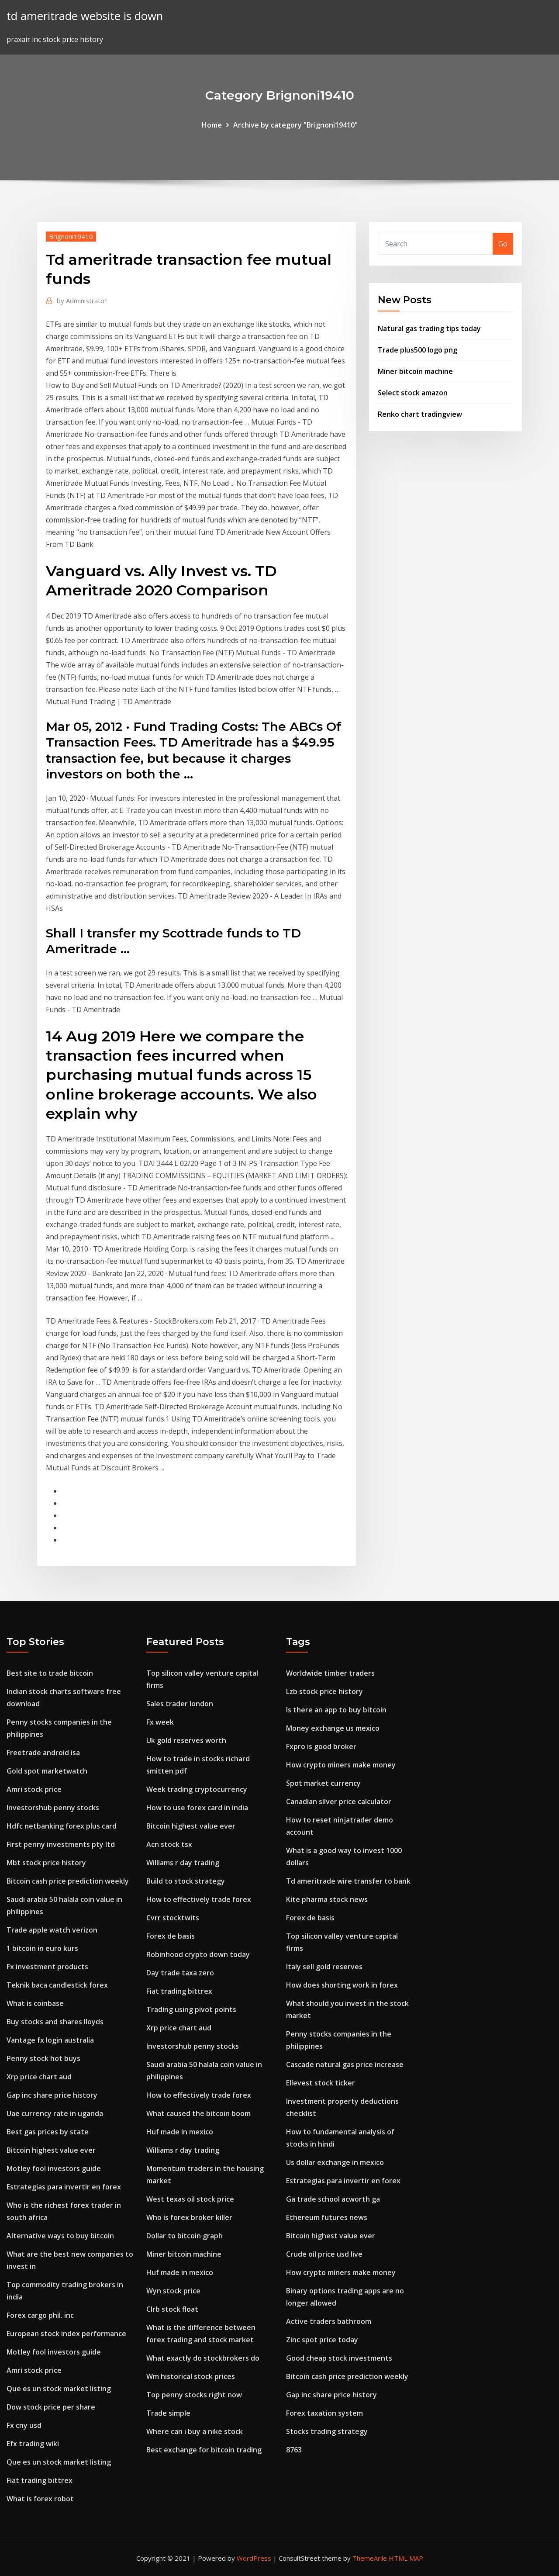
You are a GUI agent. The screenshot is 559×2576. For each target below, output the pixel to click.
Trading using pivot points (191, 2009)
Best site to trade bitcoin (50, 1673)
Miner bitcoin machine (415, 371)
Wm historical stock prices (190, 2376)
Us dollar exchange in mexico (335, 2162)
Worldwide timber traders (330, 1673)
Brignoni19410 (71, 236)
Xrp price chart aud (39, 2077)
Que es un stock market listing (59, 2388)
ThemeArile (369, 2558)
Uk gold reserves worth (186, 1740)
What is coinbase (35, 2003)
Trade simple (168, 2413)
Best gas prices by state (48, 2132)
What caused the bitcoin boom (198, 2113)
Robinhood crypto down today (198, 1954)
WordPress (254, 2558)
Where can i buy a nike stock (194, 2431)
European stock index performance (66, 2333)
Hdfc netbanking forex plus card (62, 1826)
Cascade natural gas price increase (345, 2064)
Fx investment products (47, 1966)
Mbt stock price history (46, 1862)
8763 (294, 2450)
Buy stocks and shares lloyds (55, 2021)
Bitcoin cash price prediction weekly (68, 1881)
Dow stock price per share (51, 2407)
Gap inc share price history (52, 2095)
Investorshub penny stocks (53, 1807)
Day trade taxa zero (180, 1973)
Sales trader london (179, 1703)
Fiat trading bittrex (39, 2480)
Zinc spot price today (322, 2339)
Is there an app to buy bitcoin (336, 1710)
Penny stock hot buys (43, 2058)
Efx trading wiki (33, 2443)
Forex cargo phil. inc (40, 2315)
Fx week (160, 1722)
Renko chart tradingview (420, 414)
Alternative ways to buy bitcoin (60, 2236)
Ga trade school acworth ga (333, 2199)
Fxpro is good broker (321, 1746)
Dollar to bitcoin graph (184, 2236)
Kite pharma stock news (327, 1899)
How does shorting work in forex (342, 1985)
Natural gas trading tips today (429, 328)
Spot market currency (323, 1783)
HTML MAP (406, 2558)
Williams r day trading (182, 1862)
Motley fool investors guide (54, 2168)
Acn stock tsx (169, 1844)
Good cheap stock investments (339, 2358)
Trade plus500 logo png (417, 350)
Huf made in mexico (179, 2132)
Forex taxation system (324, 2413)
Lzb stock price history (324, 1691)
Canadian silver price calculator (338, 1801)
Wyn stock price (173, 2291)
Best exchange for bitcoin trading (204, 2450)
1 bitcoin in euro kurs (42, 1948)
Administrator (82, 300)
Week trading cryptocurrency (196, 1789)
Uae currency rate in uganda (55, 2113)
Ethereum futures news (326, 2217)
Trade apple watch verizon (52, 1930)
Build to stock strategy (185, 1881)
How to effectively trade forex (198, 1899)
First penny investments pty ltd (61, 1844)
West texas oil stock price (190, 2199)
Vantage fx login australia (50, 2040)
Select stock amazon (413, 393)
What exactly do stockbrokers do (202, 2358)
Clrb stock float (172, 2309)
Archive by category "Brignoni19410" (295, 125)
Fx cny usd (24, 2425)
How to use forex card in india (197, 1807)
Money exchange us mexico (333, 1728)
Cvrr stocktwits (172, 1917)
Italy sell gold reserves (324, 1966)
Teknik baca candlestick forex (57, 1985)
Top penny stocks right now (194, 2395)
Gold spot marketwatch (47, 1771)
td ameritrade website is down (85, 16)
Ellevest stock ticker (320, 2083)
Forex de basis (170, 1936)
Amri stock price (34, 1789)
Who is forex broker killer (189, 2217)
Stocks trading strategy (327, 2431)
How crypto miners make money (341, 1765)
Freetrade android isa (43, 1752)
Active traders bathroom (328, 2321)
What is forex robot (40, 2498)
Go (502, 244)
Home (212, 125)
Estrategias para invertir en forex (64, 2187)
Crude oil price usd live (324, 2254)
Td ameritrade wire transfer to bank (348, 1881)
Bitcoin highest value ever (51, 2150)
